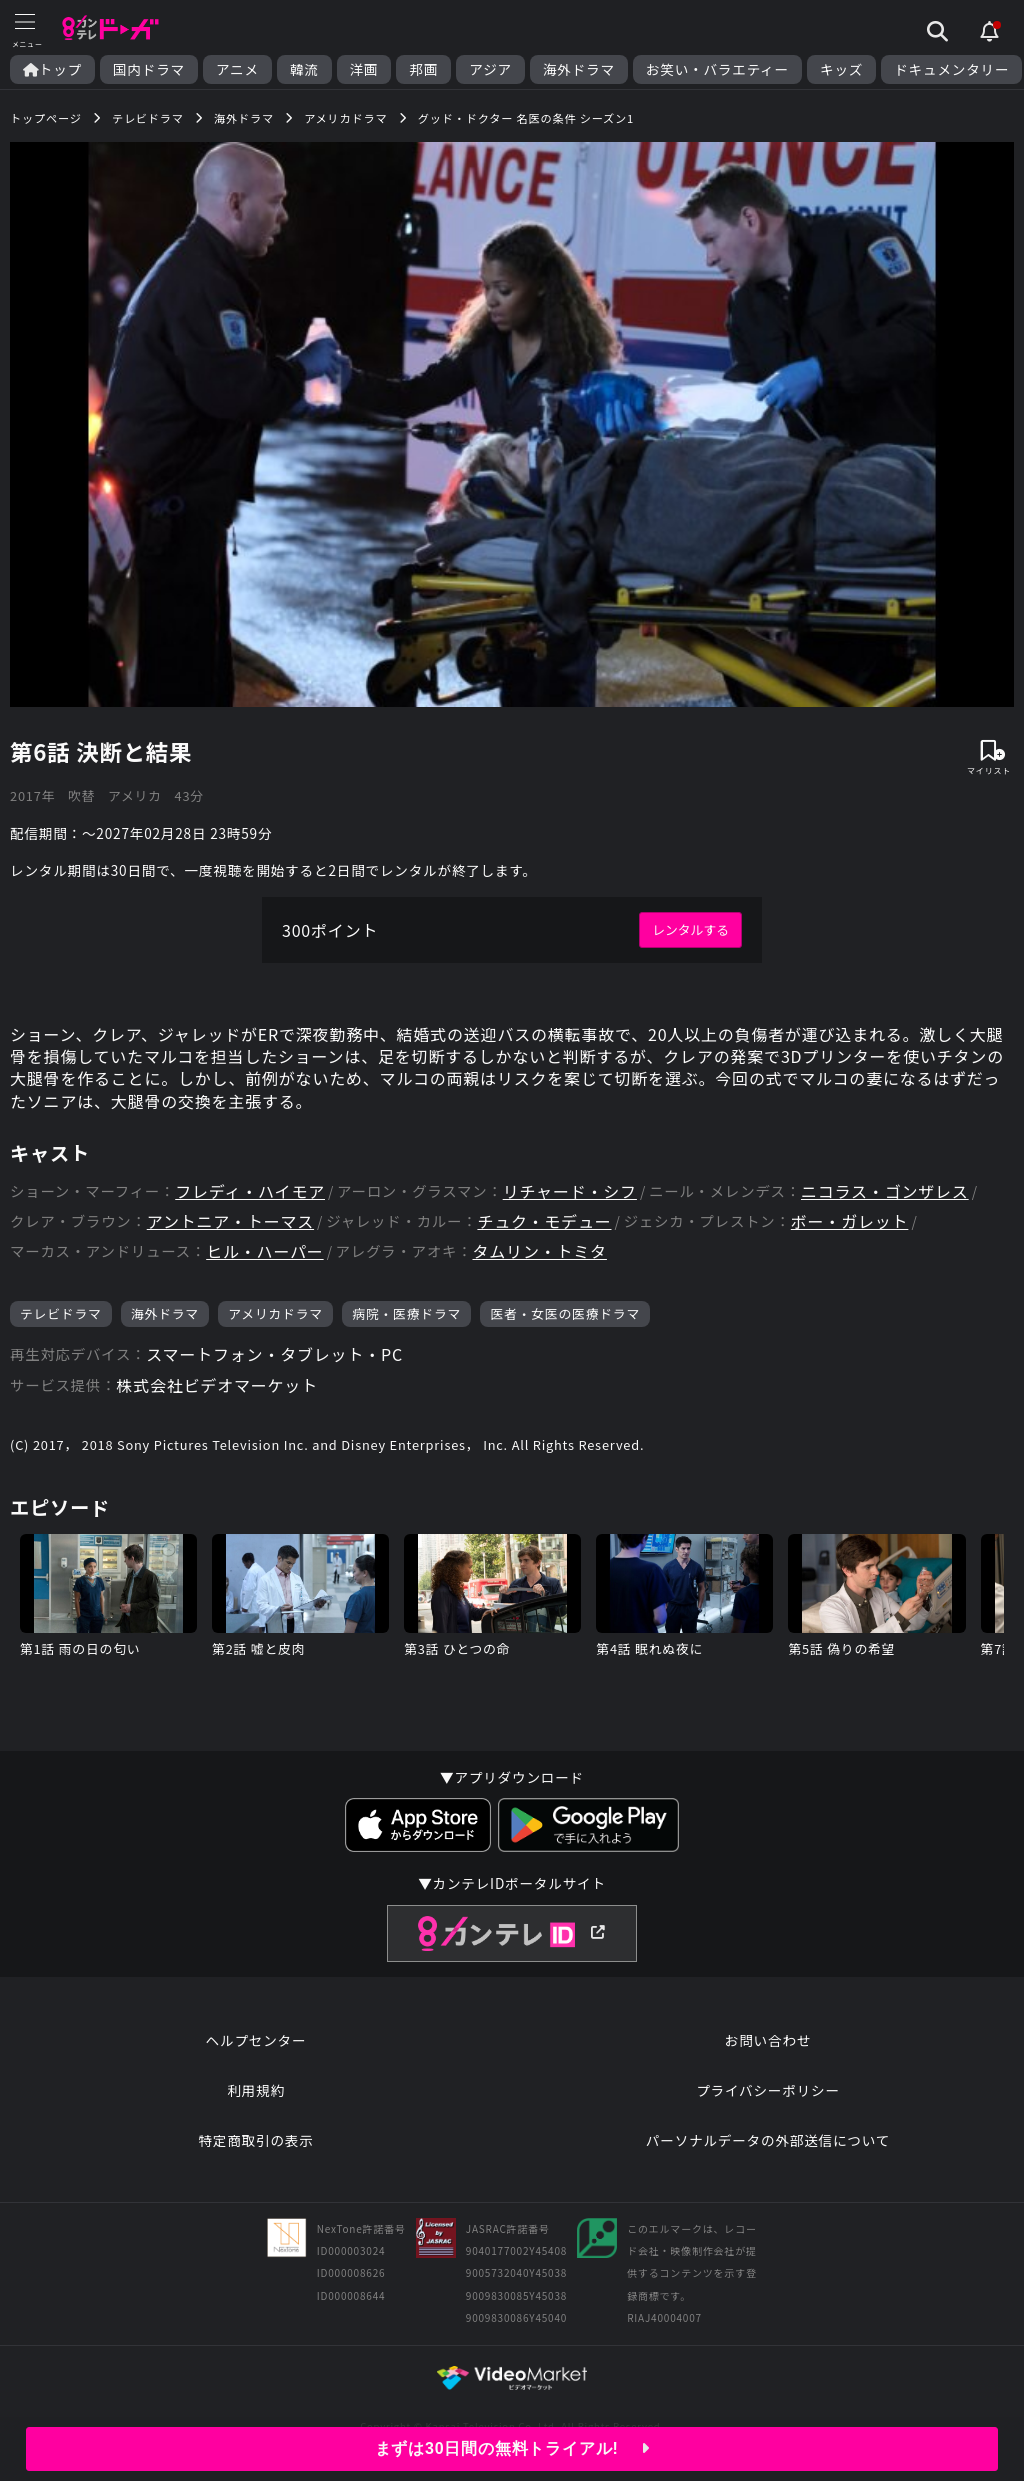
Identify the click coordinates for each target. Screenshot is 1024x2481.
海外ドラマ (579, 69)
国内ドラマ (149, 69)
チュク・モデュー (544, 1221)
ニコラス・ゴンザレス (885, 1191)
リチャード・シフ (570, 1191)
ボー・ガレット (850, 1221)
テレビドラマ (61, 1313)
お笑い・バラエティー (717, 69)
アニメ (237, 69)
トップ (52, 69)
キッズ (841, 69)
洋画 (364, 69)
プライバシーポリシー (768, 2090)
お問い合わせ (768, 2040)
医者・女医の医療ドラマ (565, 1313)
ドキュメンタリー (951, 69)
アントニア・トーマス (230, 1221)
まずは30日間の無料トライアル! (512, 2448)
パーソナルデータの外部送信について (768, 2140)
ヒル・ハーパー (264, 1251)
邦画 (423, 69)
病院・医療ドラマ (406, 1313)
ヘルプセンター (256, 2040)
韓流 (304, 69)
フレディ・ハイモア (250, 1191)
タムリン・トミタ (540, 1251)
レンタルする (690, 929)
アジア (490, 69)
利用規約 (256, 2090)
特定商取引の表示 (255, 2140)
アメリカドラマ (275, 1313)
